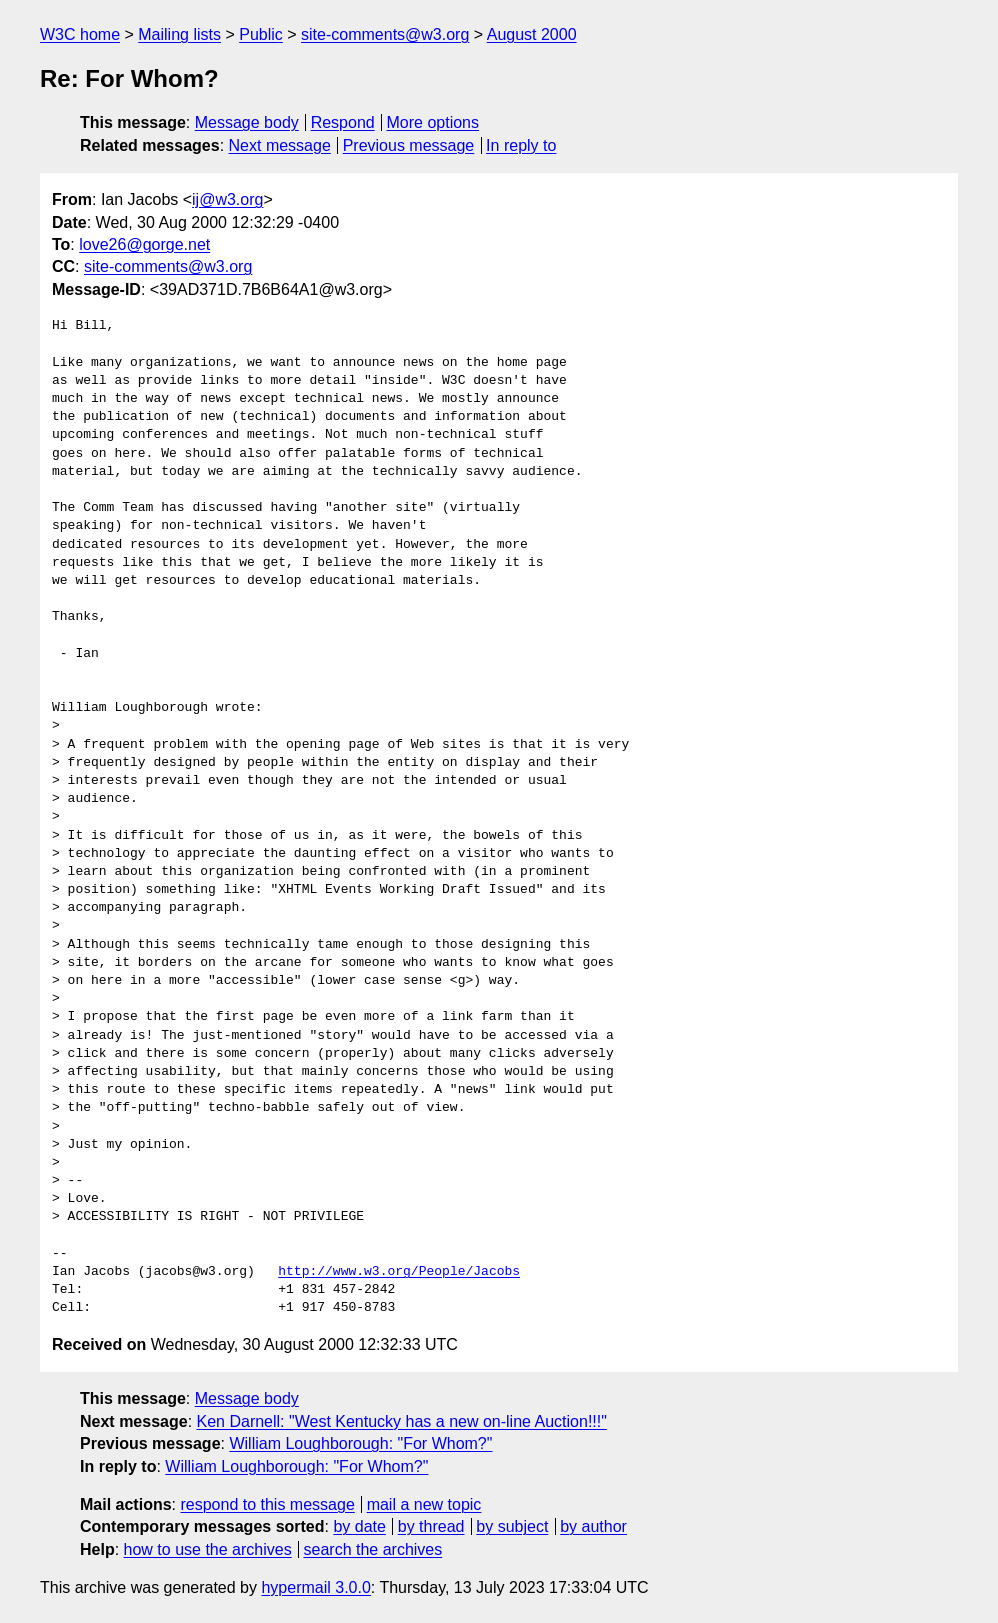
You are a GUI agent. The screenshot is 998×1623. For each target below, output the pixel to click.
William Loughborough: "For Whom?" (360, 1443)
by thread (431, 1526)
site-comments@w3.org (385, 34)
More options (433, 122)
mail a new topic (424, 1504)
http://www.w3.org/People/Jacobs (399, 1272)
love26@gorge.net (144, 244)
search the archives (373, 1549)
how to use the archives (208, 1549)
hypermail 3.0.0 (315, 1587)
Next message (280, 145)
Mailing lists (179, 34)
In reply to (521, 145)
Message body (247, 122)
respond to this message (267, 1504)
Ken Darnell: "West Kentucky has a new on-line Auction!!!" (402, 1421)
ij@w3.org (227, 199)
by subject (512, 1526)
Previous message (409, 145)
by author (593, 1526)
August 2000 (532, 34)
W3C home (80, 34)
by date (359, 1526)
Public (261, 34)
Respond (343, 122)
